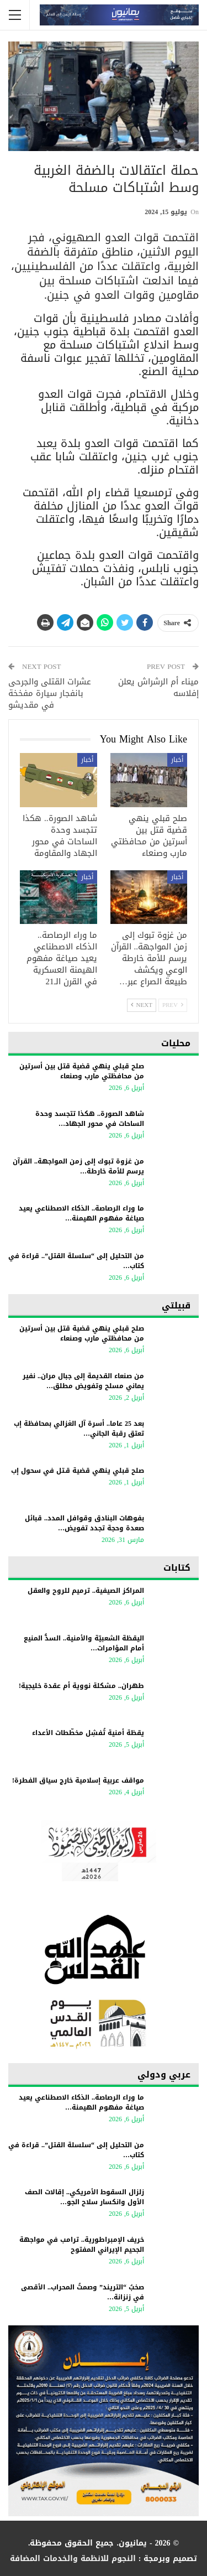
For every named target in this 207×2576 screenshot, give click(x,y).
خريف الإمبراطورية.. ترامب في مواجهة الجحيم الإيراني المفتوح (81, 2245)
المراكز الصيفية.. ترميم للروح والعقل (86, 1591)
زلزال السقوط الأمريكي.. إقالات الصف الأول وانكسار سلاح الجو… (84, 2197)
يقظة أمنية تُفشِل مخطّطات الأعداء (88, 1733)
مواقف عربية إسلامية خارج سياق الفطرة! (78, 1780)
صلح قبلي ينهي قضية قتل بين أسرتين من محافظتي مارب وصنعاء (81, 1071)
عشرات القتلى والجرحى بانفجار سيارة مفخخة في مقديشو (49, 693)
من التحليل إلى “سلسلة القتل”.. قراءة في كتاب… (76, 1261)
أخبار (177, 760)
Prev (172, 1005)
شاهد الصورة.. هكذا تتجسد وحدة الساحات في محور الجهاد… (89, 1119)
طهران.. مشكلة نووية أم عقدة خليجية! (81, 1686)
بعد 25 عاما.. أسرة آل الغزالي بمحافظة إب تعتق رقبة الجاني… (79, 1428)
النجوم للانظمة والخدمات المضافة (73, 2558)
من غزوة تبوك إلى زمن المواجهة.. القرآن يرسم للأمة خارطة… (78, 1166)
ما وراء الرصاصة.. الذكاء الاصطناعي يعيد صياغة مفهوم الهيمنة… (81, 1213)
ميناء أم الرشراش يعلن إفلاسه (158, 687)
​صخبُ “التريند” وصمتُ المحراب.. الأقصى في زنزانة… (82, 2292)
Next (141, 1005)
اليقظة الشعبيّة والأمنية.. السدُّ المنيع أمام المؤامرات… (84, 1643)
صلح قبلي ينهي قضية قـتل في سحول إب (77, 1470)
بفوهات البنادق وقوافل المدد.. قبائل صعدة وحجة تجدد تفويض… (84, 1523)
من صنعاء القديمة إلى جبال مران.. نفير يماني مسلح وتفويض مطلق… (83, 1381)
